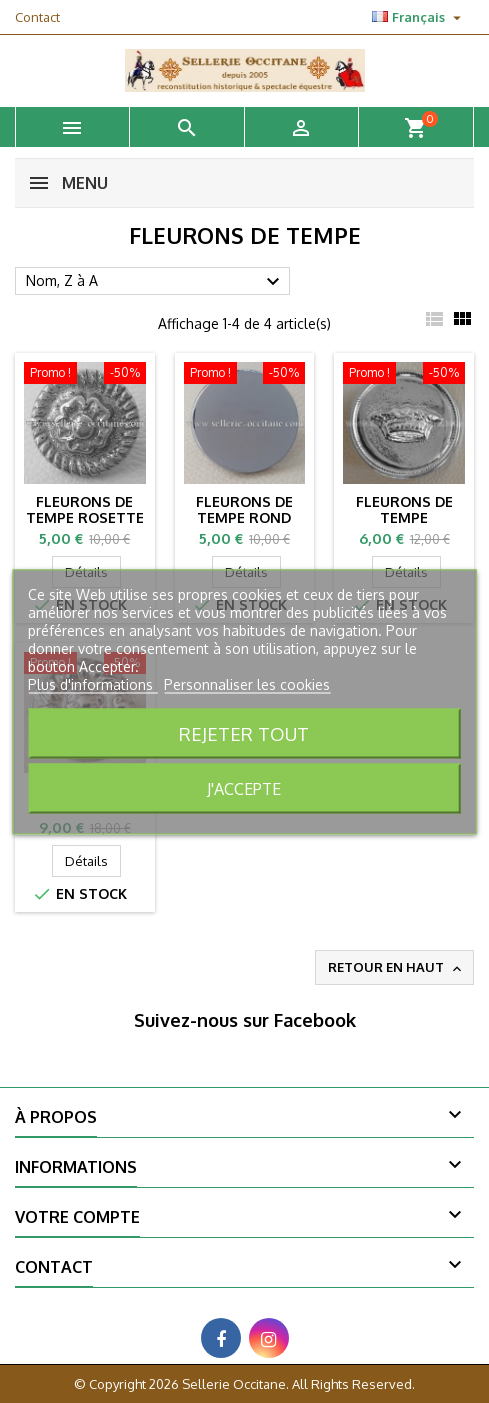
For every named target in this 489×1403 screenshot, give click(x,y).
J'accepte (244, 788)
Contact (37, 17)
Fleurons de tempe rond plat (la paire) (244, 517)
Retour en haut (396, 968)
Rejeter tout (244, 732)
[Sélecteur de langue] (419, 17)
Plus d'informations (92, 683)
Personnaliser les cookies (247, 683)
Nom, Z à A (155, 282)
